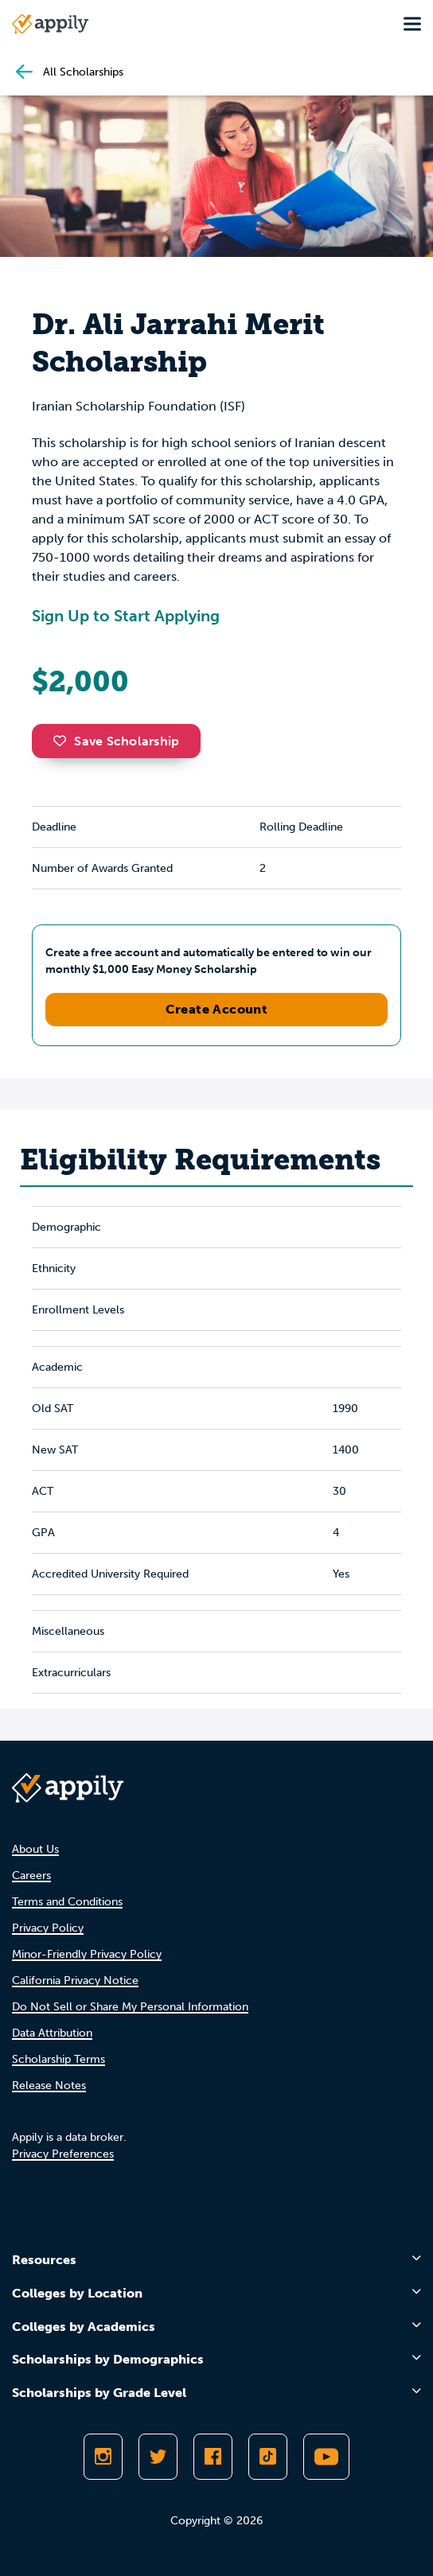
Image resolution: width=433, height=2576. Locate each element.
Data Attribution (52, 2033)
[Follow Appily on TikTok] (267, 2457)
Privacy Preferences (63, 2154)
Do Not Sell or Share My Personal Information (130, 2007)
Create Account (217, 1009)
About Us (35, 1849)
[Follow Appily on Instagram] (103, 2457)
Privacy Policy (48, 1928)
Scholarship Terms (58, 2059)
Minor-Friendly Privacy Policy (87, 1954)
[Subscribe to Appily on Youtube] (326, 2457)
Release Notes (49, 2085)
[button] (63, 740)
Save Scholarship (116, 741)
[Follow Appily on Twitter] (157, 2457)
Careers (31, 1875)
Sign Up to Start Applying (126, 615)
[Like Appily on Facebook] (212, 2457)
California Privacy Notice (75, 1980)
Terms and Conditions (67, 1902)
